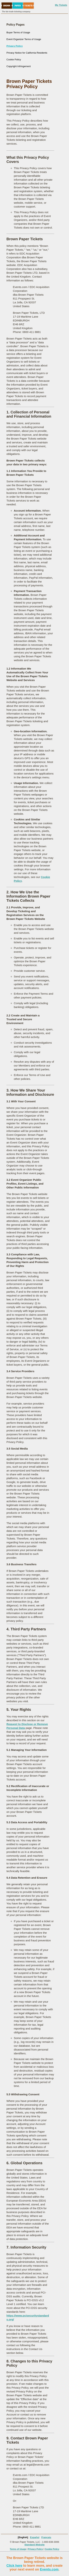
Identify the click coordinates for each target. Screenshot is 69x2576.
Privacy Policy (14, 46)
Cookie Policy (13, 59)
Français (46, 2537)
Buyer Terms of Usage (18, 32)
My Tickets (61, 5)
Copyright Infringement (18, 66)
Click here (14, 2565)
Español (34, 2537)
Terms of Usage (18, 2549)
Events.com (49, 2569)
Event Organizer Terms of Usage (23, 39)
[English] (23, 2537)
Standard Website (34, 2544)
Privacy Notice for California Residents (26, 52)
